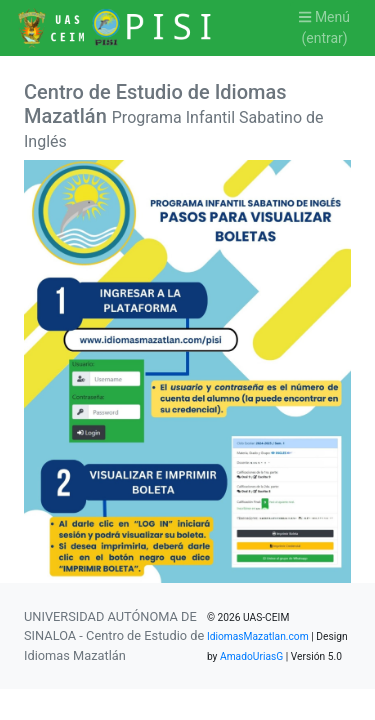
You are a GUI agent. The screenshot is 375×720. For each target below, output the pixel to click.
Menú (324, 29)
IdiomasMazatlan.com (258, 636)
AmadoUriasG (251, 656)
